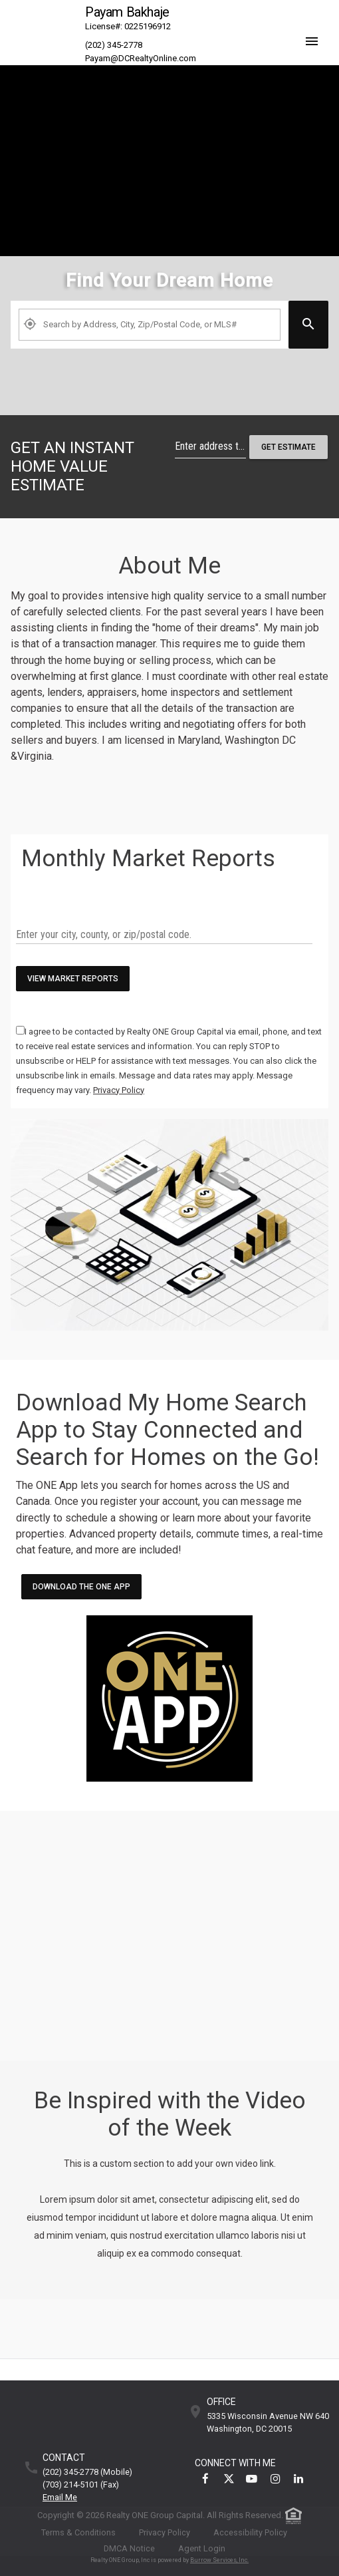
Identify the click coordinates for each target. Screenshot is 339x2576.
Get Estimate (288, 447)
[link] (169, 379)
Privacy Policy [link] (164, 2532)
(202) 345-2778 (113, 45)
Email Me (60, 2498)
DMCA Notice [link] (129, 2548)
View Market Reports (73, 979)
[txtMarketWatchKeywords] (164, 934)
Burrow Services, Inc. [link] (219, 2560)
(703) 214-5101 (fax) (81, 2485)
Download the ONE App (81, 1587)
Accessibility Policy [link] (250, 2532)
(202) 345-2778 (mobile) (87, 2472)
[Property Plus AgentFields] (150, 325)
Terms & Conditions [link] (78, 2532)
